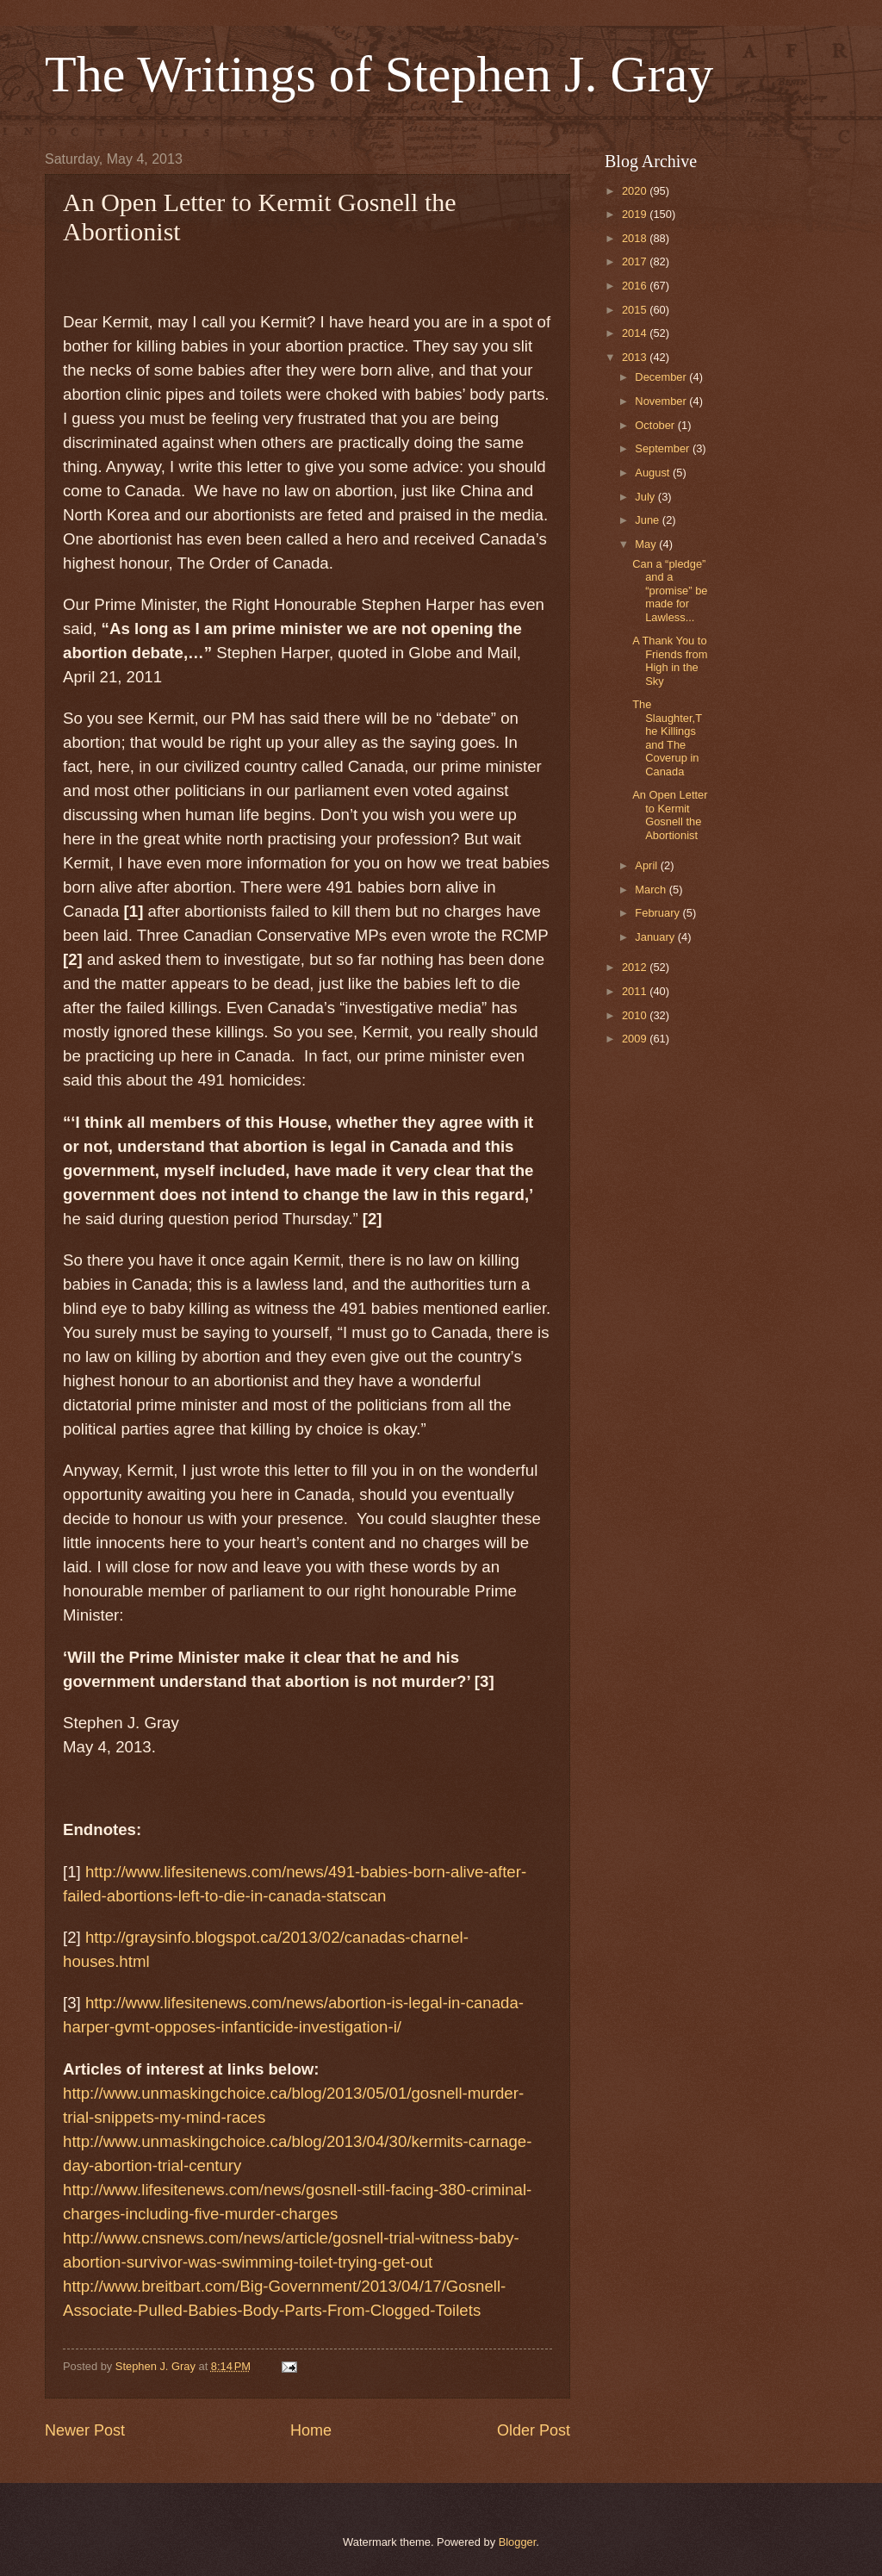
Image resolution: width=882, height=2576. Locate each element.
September (664, 448)
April (647, 865)
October (656, 425)
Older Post (533, 2430)
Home (311, 2430)
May (647, 544)
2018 (635, 238)
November (662, 401)
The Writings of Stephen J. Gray (379, 74)
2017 (635, 261)
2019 (635, 214)
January (656, 936)
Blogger (518, 2542)
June (648, 519)
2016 (635, 285)
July (646, 496)
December (662, 376)
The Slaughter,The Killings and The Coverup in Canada (667, 737)
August (654, 472)
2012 (635, 967)
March (651, 889)
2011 (635, 991)
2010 (635, 1015)
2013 (635, 357)
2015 (635, 309)
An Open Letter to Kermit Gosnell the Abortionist (669, 814)
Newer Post (85, 2430)
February (658, 912)
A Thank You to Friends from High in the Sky (669, 660)
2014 (635, 333)
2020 (635, 190)
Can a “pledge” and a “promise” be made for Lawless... (669, 590)
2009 (635, 1038)
